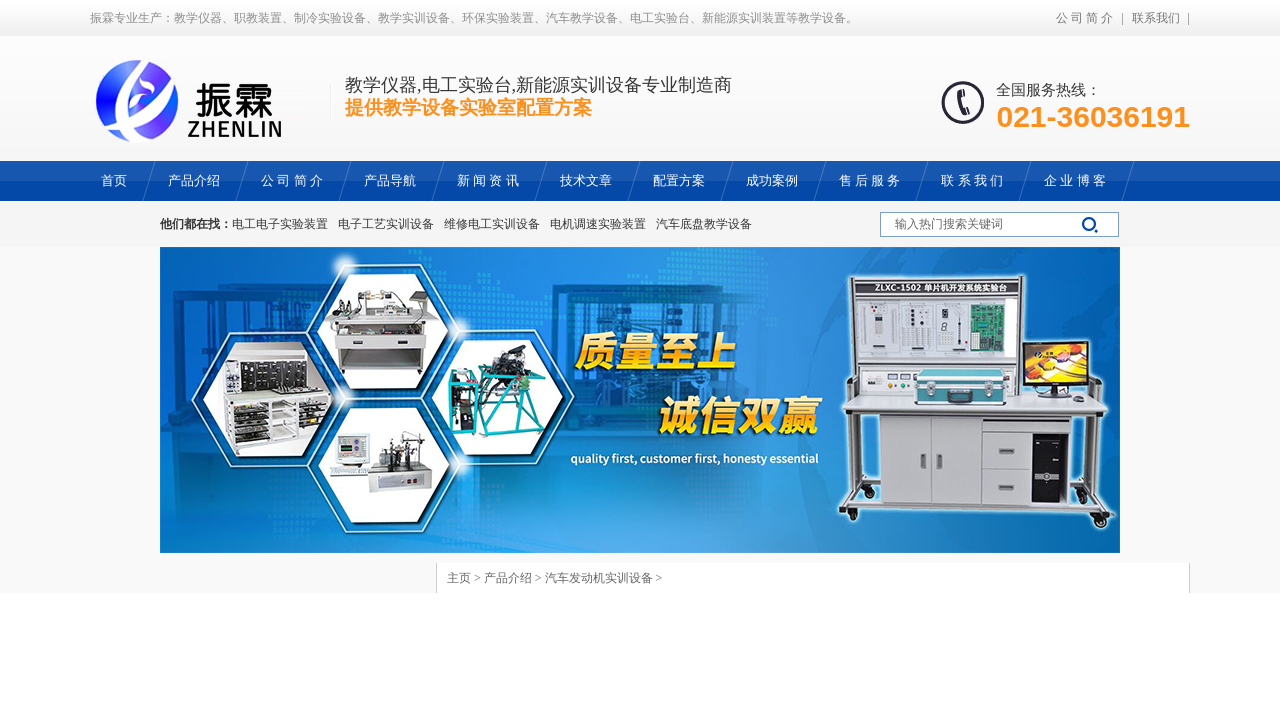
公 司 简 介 (1084, 18)
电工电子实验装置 (280, 224)
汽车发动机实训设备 (599, 578)
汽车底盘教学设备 (704, 224)
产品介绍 (508, 578)
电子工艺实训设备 (386, 224)
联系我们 (1156, 18)
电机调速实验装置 (598, 224)
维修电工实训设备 (492, 224)
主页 (459, 578)
